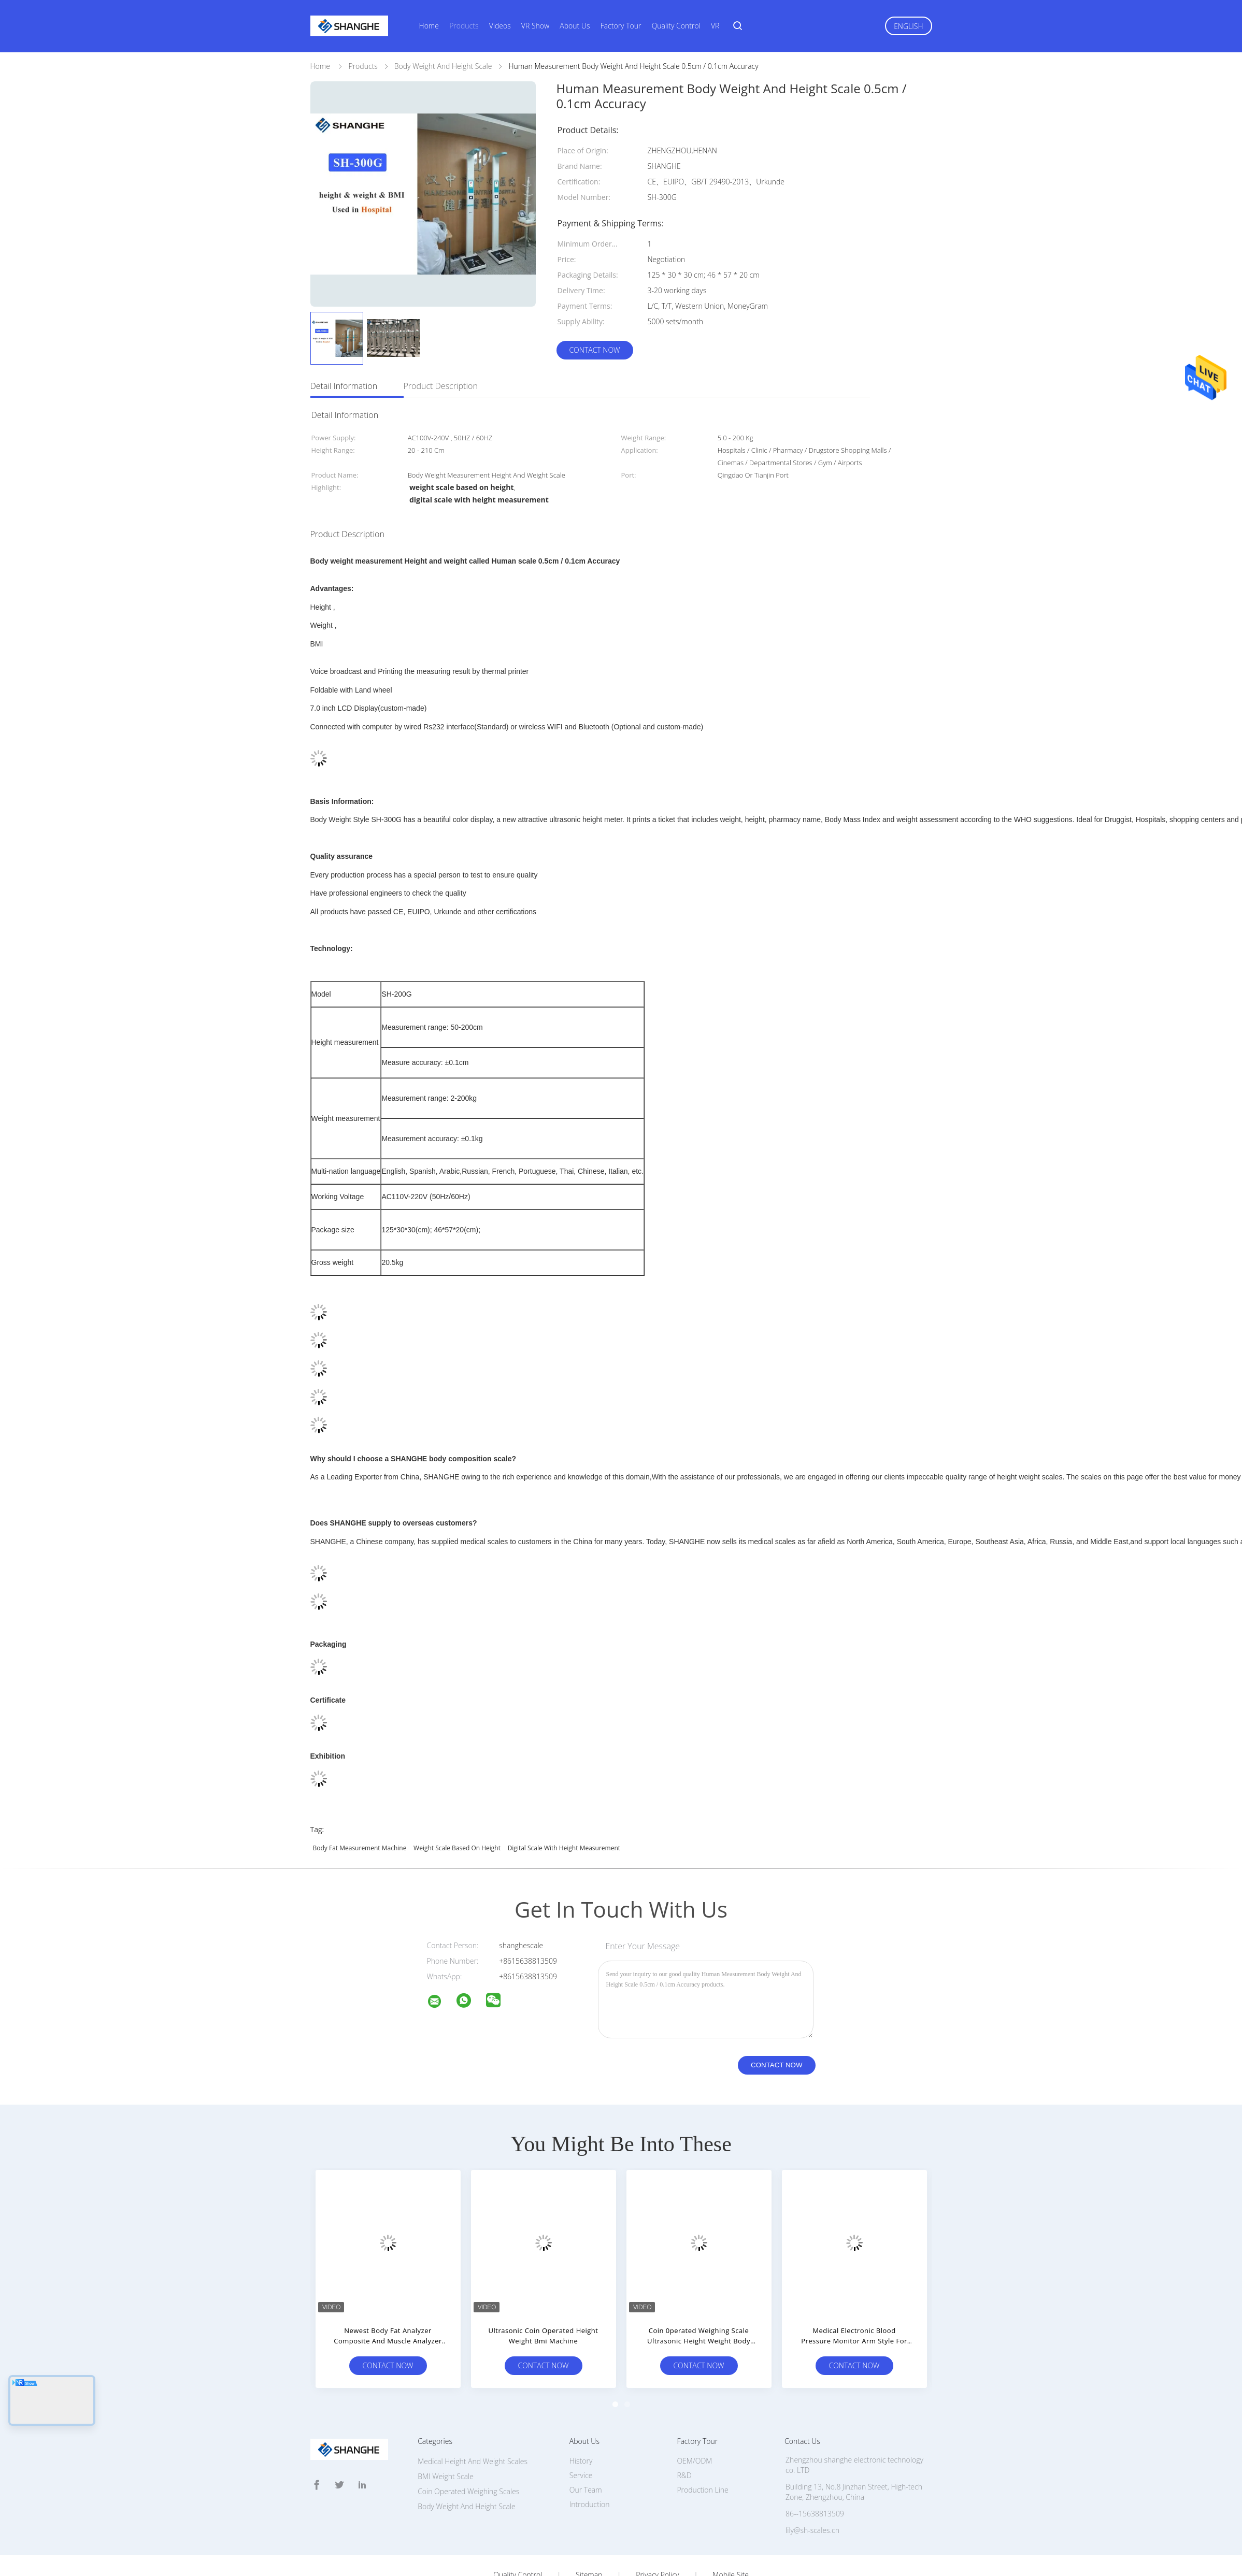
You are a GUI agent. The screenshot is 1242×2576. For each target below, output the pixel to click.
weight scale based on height (457, 1801)
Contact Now (594, 350)
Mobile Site (730, 2528)
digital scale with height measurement (564, 1801)
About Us (575, 26)
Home (429, 26)
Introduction (589, 2458)
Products (463, 26)
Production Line (702, 2444)
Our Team (585, 2444)
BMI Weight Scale (446, 2430)
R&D (684, 2429)
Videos (500, 26)
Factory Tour (621, 26)
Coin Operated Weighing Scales (468, 2445)
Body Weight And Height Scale (467, 2460)
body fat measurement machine (360, 1801)
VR (715, 26)
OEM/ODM (694, 2415)
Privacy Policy (657, 2528)
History (581, 2415)
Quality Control (676, 26)
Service (581, 2429)
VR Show (535, 26)
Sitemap (589, 2528)
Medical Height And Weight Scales (472, 2415)
